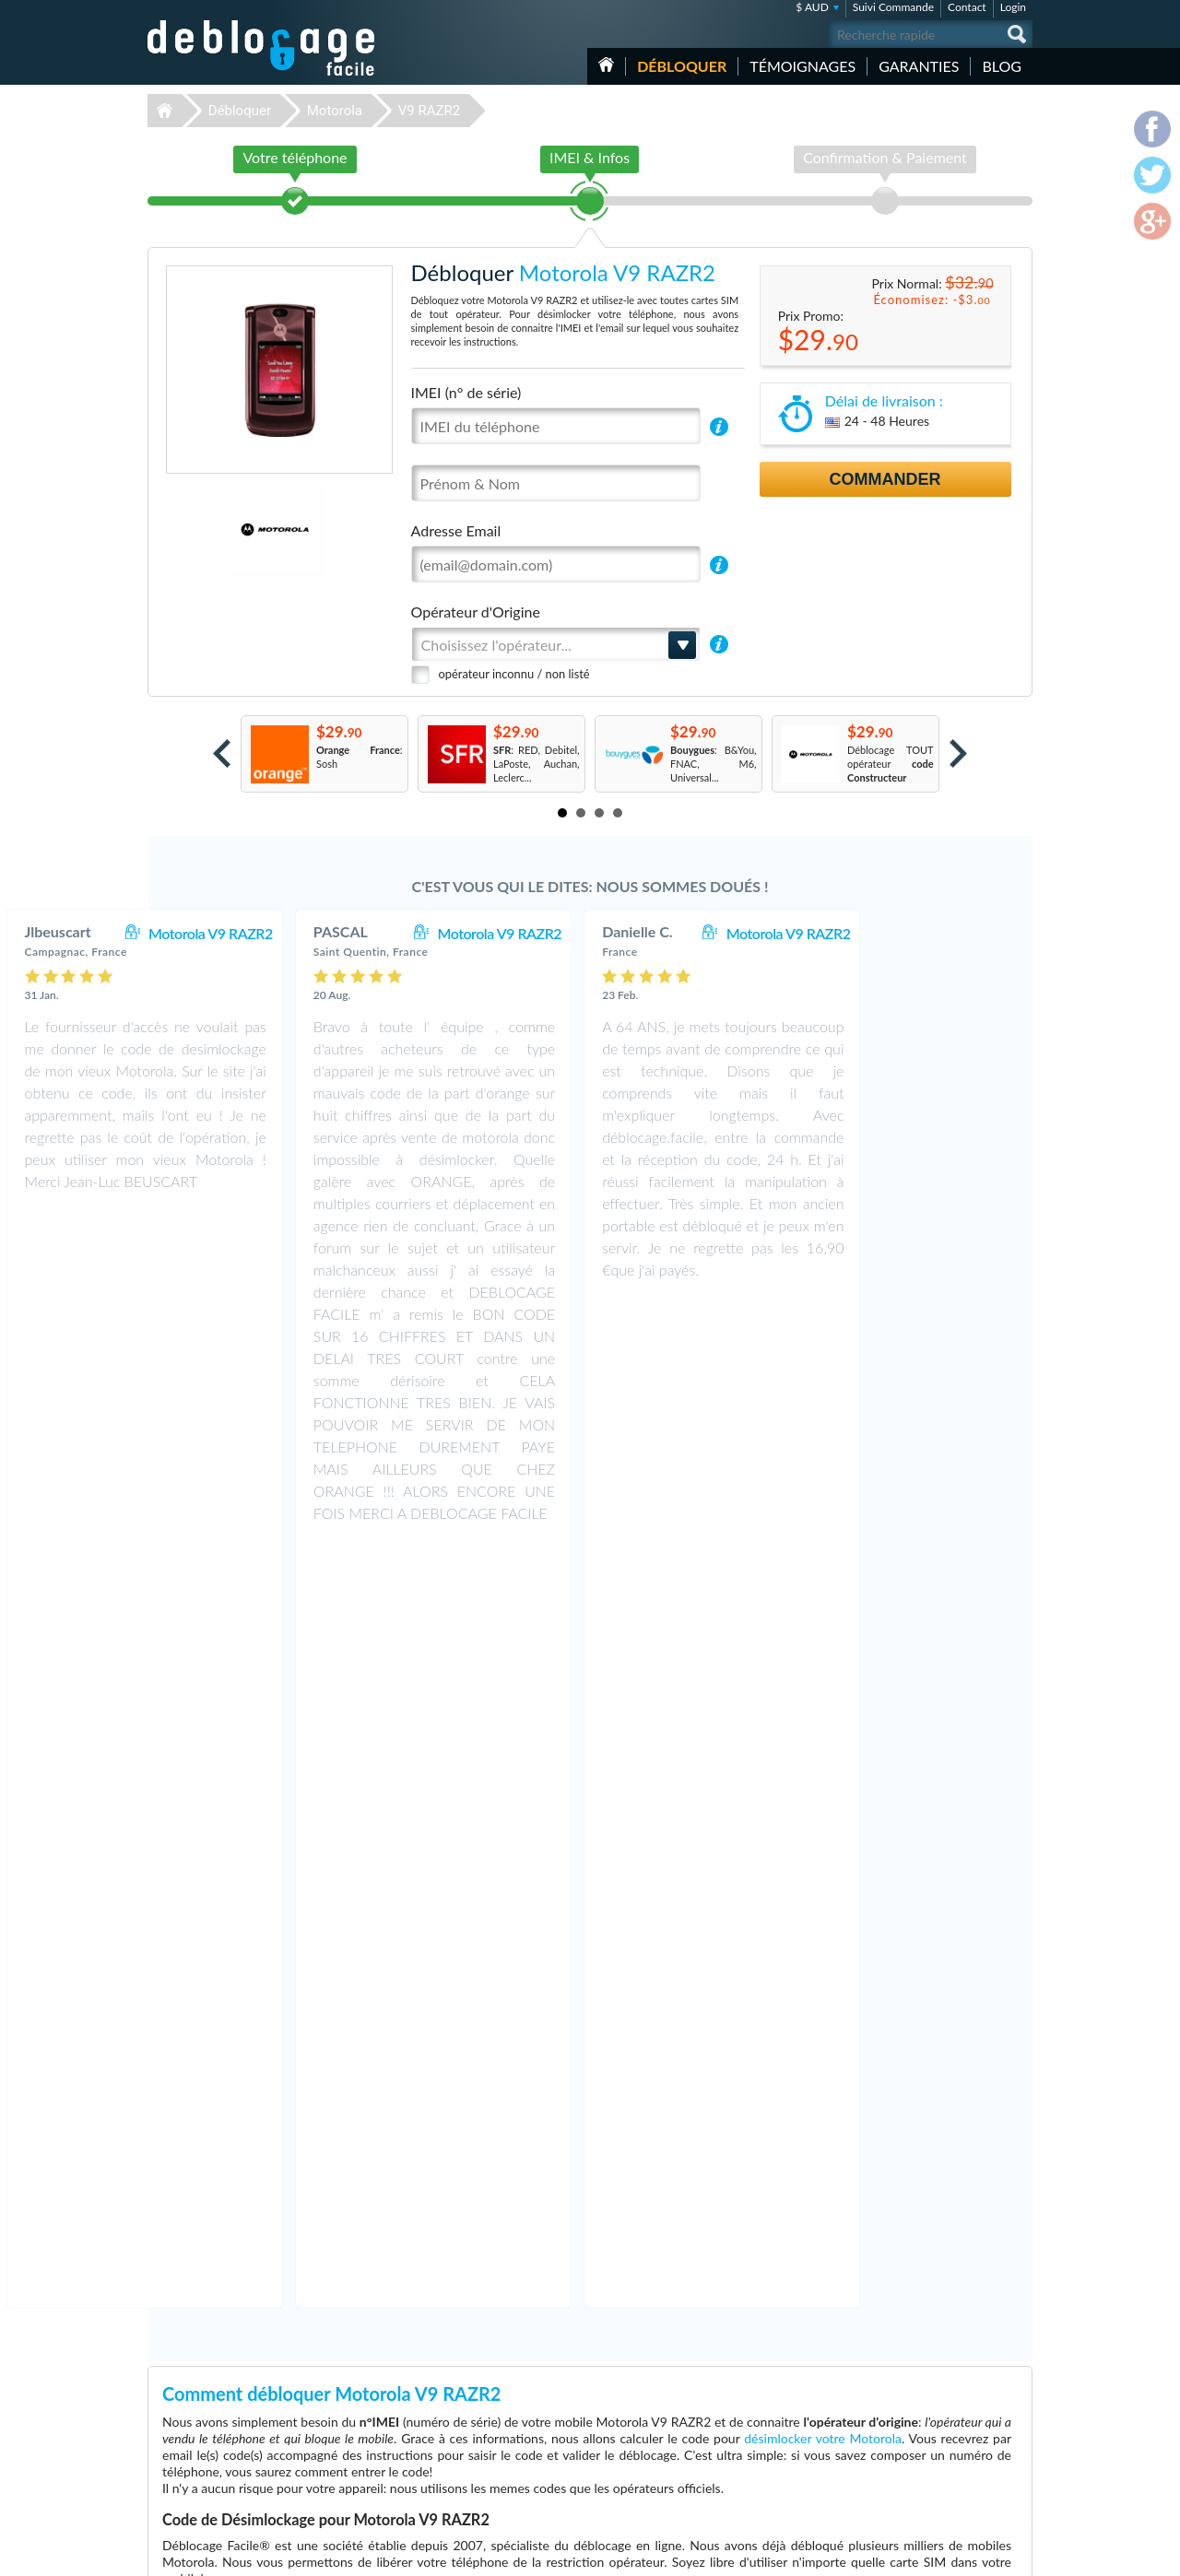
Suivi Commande (893, 7)
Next (958, 753)
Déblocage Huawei (460, 2470)
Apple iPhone (760, 2400)
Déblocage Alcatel (459, 2456)
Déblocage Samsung (463, 2400)
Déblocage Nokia (456, 2442)
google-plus (1018, 2554)
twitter (982, 2554)
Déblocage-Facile (262, 48)
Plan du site (921, 2426)
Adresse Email (456, 530)
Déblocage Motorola (464, 2428)
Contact (967, 7)
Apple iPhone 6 (765, 2470)
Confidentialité (928, 2412)
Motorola (334, 110)
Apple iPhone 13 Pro (776, 2428)
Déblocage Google (460, 2483)
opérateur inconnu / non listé (514, 673)
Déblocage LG (449, 2414)
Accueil (606, 64)
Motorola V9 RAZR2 (367, 933)
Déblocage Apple (456, 2387)
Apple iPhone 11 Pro (776, 2387)
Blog (1001, 66)
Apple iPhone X (765, 2442)
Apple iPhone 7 (765, 2456)
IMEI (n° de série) (466, 392)
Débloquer (681, 66)
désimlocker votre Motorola (823, 1675)
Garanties (919, 66)
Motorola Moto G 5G (778, 2483)
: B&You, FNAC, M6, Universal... (713, 763)
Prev (221, 753)
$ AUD (812, 7)
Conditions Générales (942, 2399)
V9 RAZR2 (429, 110)
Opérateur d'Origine (475, 611)
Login (1013, 7)
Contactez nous (929, 2385)
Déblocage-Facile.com (262, 2373)
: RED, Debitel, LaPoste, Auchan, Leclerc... (536, 763)
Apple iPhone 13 (768, 2414)
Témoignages (802, 66)
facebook (945, 2554)
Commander (885, 479)
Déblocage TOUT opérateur (890, 763)
